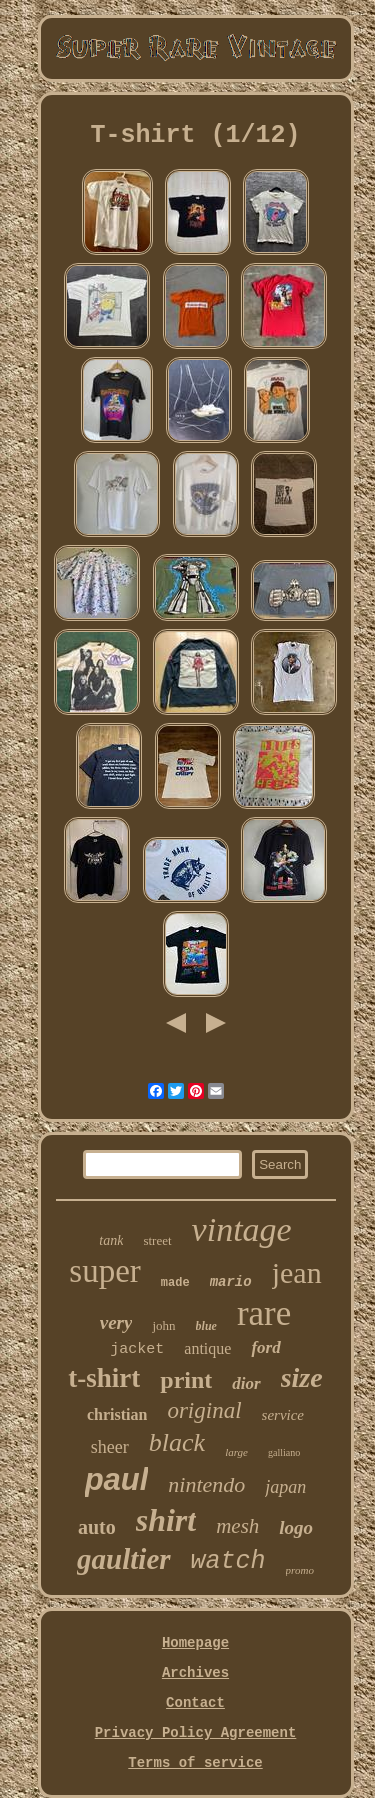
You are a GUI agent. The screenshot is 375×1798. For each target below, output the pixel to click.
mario (231, 1282)
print (186, 1380)
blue (206, 1326)
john (163, 1325)
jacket (137, 1349)
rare (264, 1313)
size (302, 1377)
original (204, 1410)
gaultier (123, 1559)
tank (111, 1240)
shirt (166, 1520)
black (177, 1442)
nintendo (206, 1484)
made (175, 1283)
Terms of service (195, 1763)
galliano (284, 1452)
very (116, 1322)
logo (296, 1527)
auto (97, 1527)
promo (300, 1570)
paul (117, 1479)
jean (297, 1272)
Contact (195, 1703)
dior (246, 1383)
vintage (242, 1229)
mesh (237, 1526)
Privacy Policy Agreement (196, 1733)
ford (265, 1347)
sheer (110, 1447)
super (104, 1271)
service (283, 1415)
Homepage (195, 1643)
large (236, 1452)
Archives (195, 1673)
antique (207, 1348)
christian (117, 1414)
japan (285, 1487)
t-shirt (104, 1378)
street (157, 1240)
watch (228, 1561)
